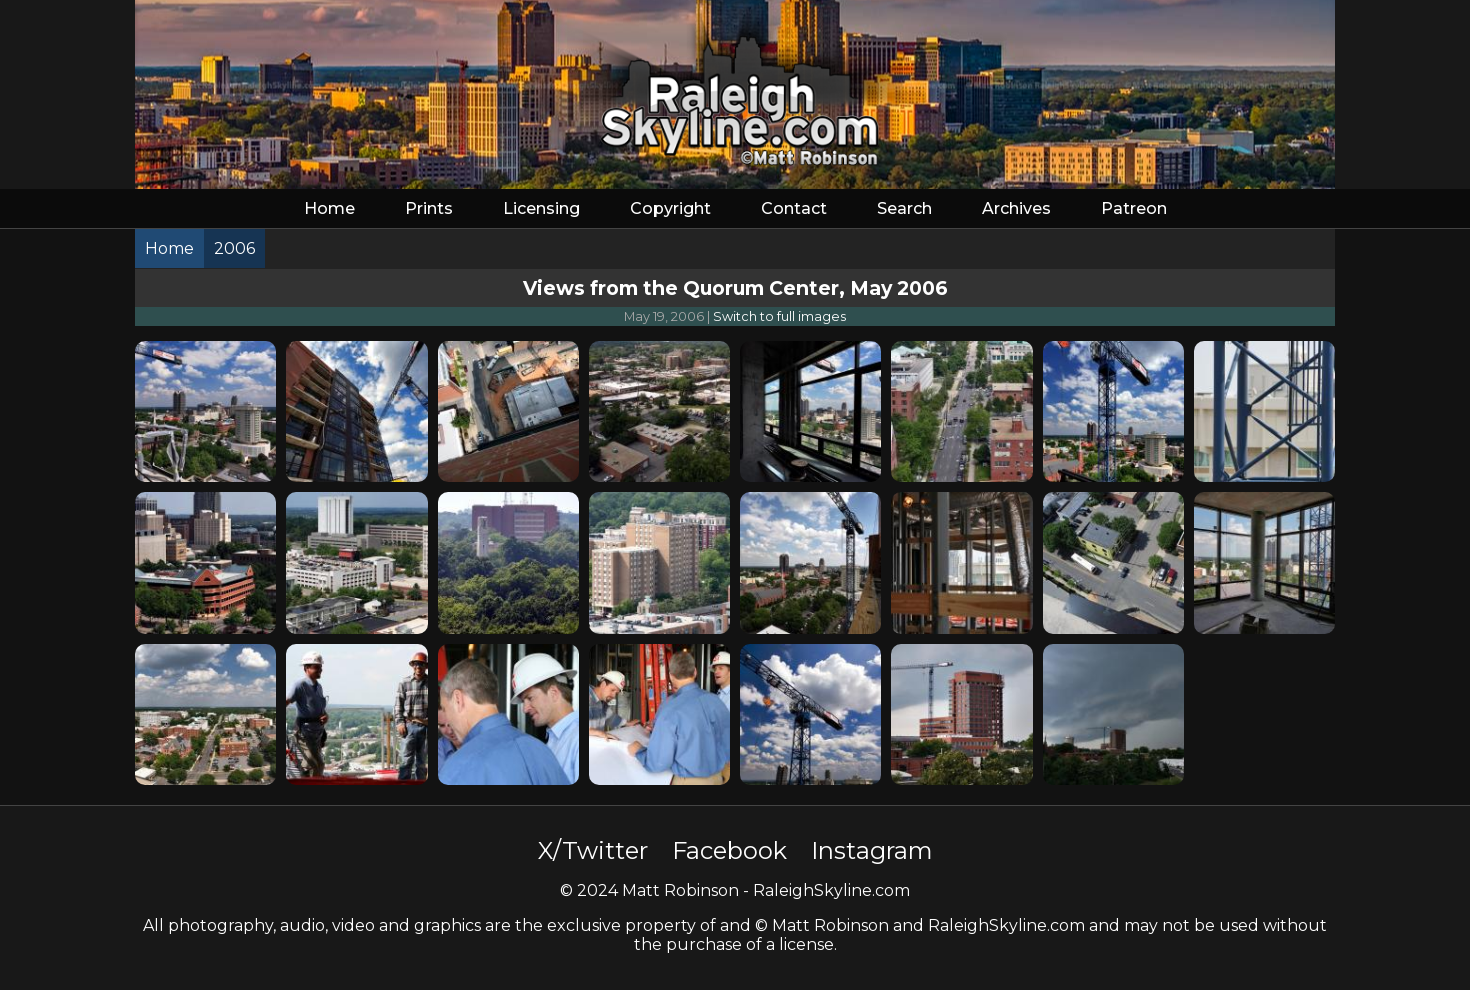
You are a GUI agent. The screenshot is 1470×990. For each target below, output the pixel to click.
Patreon (1134, 208)
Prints (429, 208)
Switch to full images (779, 316)
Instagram (872, 850)
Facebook (729, 850)
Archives (1016, 208)
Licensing (541, 208)
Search (904, 208)
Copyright (670, 208)
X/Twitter (593, 850)
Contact (794, 208)
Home (329, 208)
